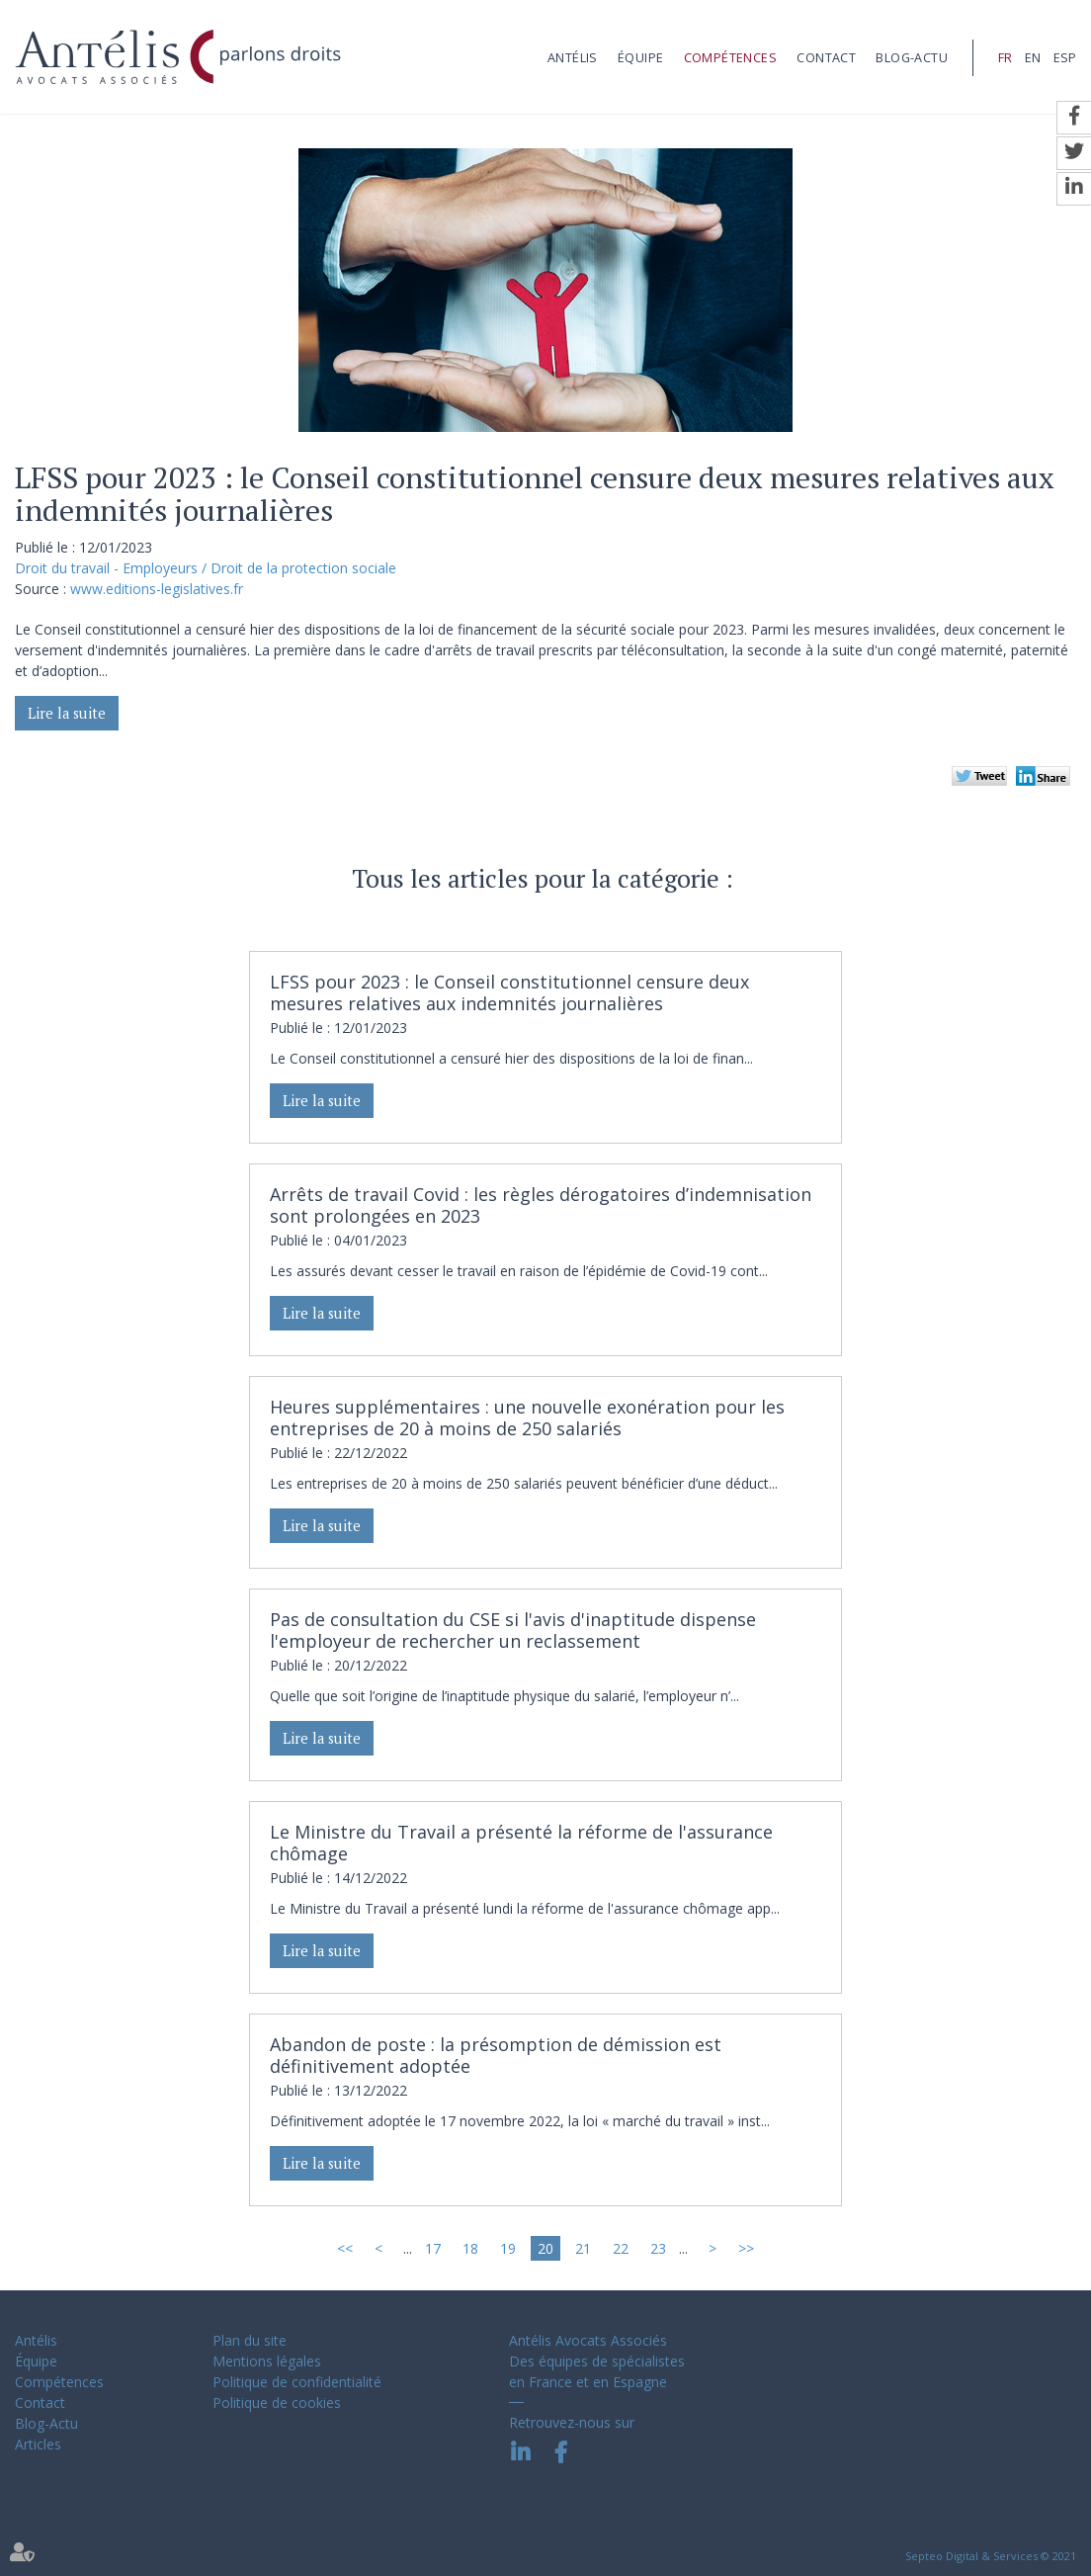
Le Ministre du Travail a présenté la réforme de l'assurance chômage (521, 1842)
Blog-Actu (912, 57)
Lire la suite (67, 713)
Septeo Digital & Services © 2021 (990, 2555)
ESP (1064, 57)
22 (621, 2248)
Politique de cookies (276, 2402)
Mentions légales (266, 2361)
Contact (826, 57)
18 (470, 2248)
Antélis (572, 57)
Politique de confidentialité (296, 2381)
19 (508, 2248)
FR (1005, 57)
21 (583, 2248)
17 (433, 2248)
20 (545, 2248)
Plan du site (249, 2340)
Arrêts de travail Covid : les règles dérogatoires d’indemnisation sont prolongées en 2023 (540, 1205)
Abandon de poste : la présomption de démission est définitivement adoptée (495, 2055)
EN (1033, 57)
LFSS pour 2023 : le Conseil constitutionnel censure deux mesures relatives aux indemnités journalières (509, 992)
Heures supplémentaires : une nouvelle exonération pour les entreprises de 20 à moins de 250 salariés (527, 1417)
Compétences (730, 57)
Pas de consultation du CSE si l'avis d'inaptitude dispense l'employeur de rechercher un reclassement (513, 1630)
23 (658, 2248)
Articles (38, 2444)
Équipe (640, 57)
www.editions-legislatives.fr (156, 588)
